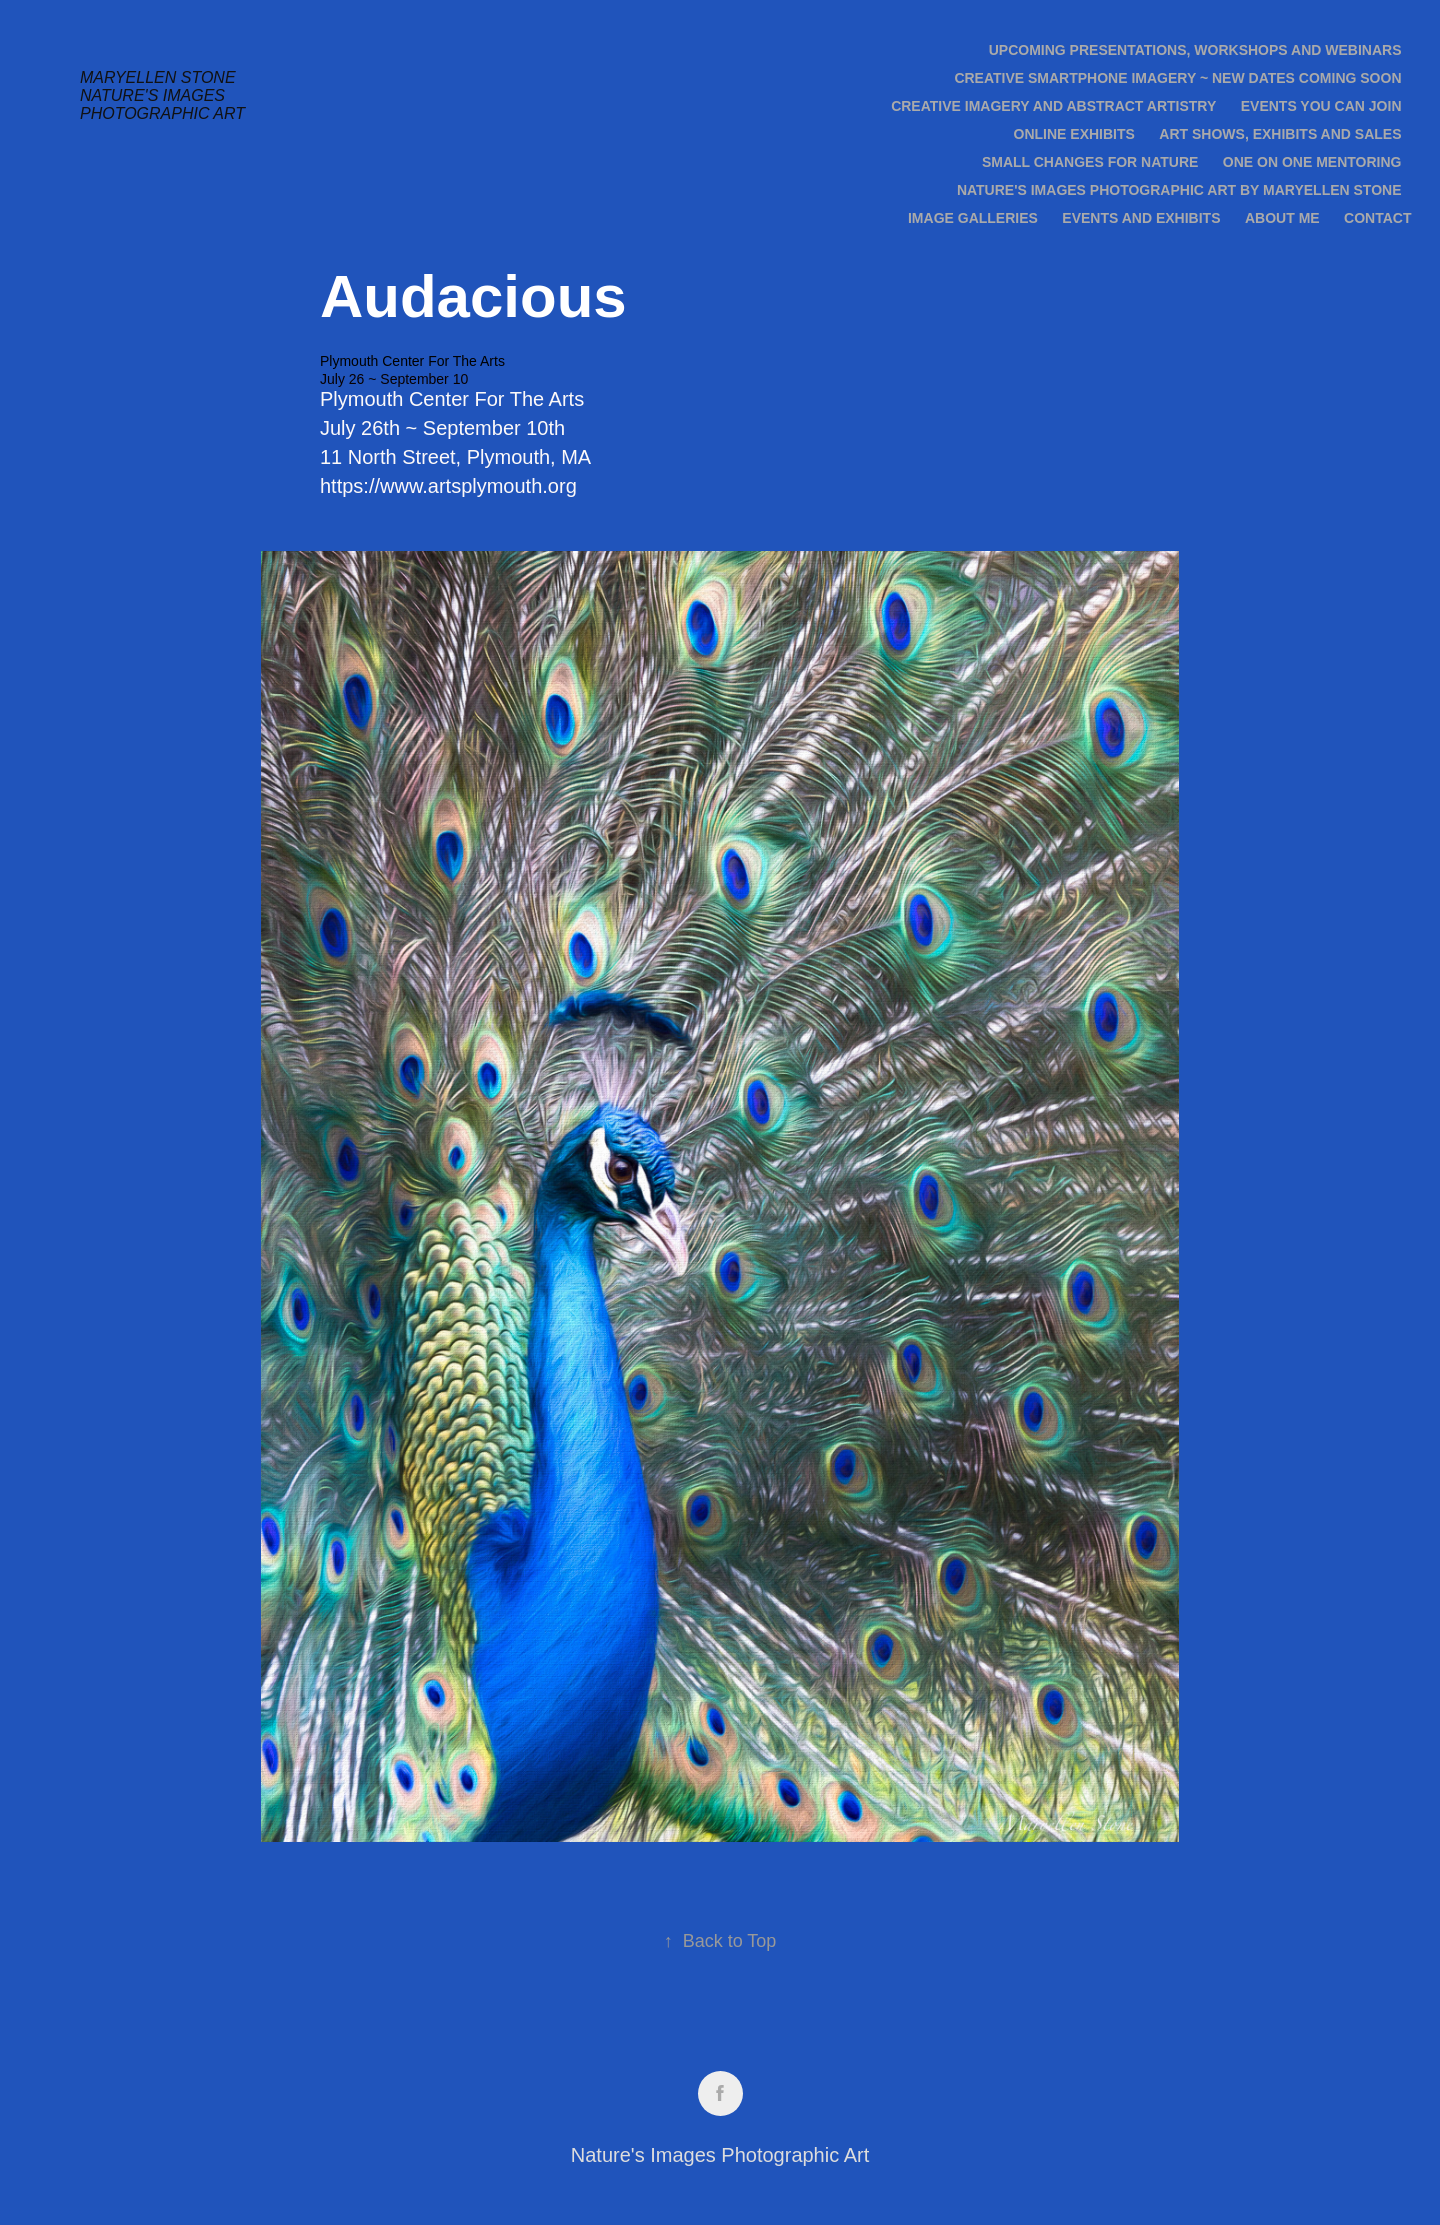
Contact (1377, 218)
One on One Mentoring (1312, 162)
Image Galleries (973, 218)
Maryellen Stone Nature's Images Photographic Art (162, 95)
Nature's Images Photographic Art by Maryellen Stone (1179, 190)
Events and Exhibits (1141, 218)
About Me (1282, 218)
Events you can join (1321, 106)
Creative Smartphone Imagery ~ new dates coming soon (1177, 78)
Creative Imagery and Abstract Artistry (1053, 106)
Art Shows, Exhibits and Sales (1280, 134)
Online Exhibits (1074, 134)
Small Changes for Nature (1090, 162)
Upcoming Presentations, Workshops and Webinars (1195, 50)
